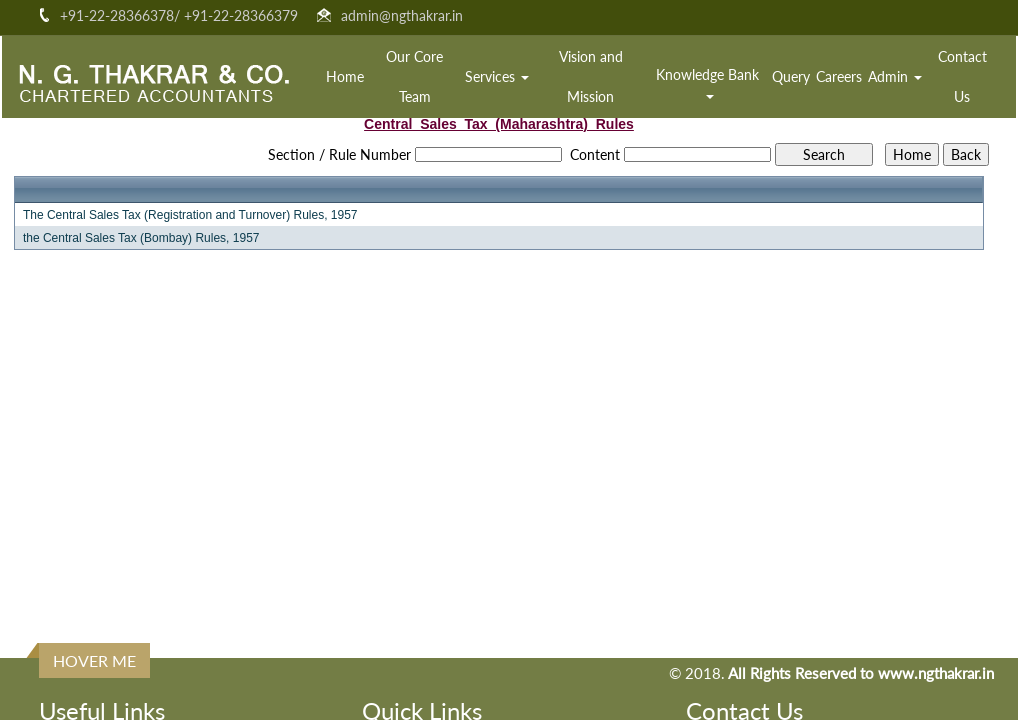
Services (497, 76)
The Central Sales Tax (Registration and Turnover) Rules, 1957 (190, 215)
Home (345, 76)
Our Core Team (414, 76)
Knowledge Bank (709, 82)
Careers (839, 76)
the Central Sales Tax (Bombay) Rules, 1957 (141, 238)
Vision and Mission (591, 76)
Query (791, 76)
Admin (895, 76)
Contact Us (962, 76)
